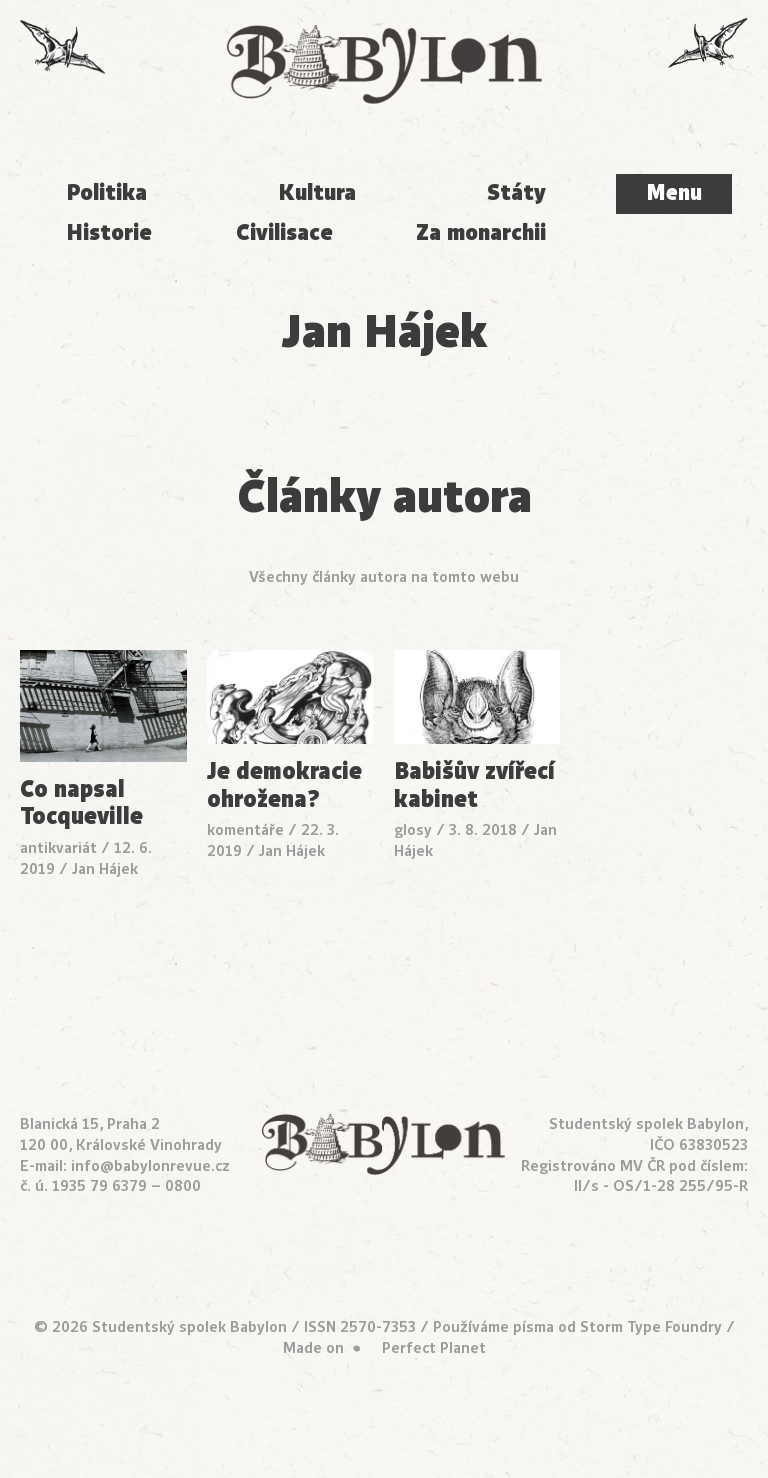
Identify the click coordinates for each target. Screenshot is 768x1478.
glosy (413, 830)
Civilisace (284, 232)
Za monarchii (481, 232)
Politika (106, 192)
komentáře (245, 830)
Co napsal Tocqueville (81, 803)
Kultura (317, 192)
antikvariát (58, 848)
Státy (516, 192)
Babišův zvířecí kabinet (474, 785)
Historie (109, 232)
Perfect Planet (434, 1348)
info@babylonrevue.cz (150, 1166)
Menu (674, 193)
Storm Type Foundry (651, 1327)
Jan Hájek (105, 869)
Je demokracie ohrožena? (284, 785)
